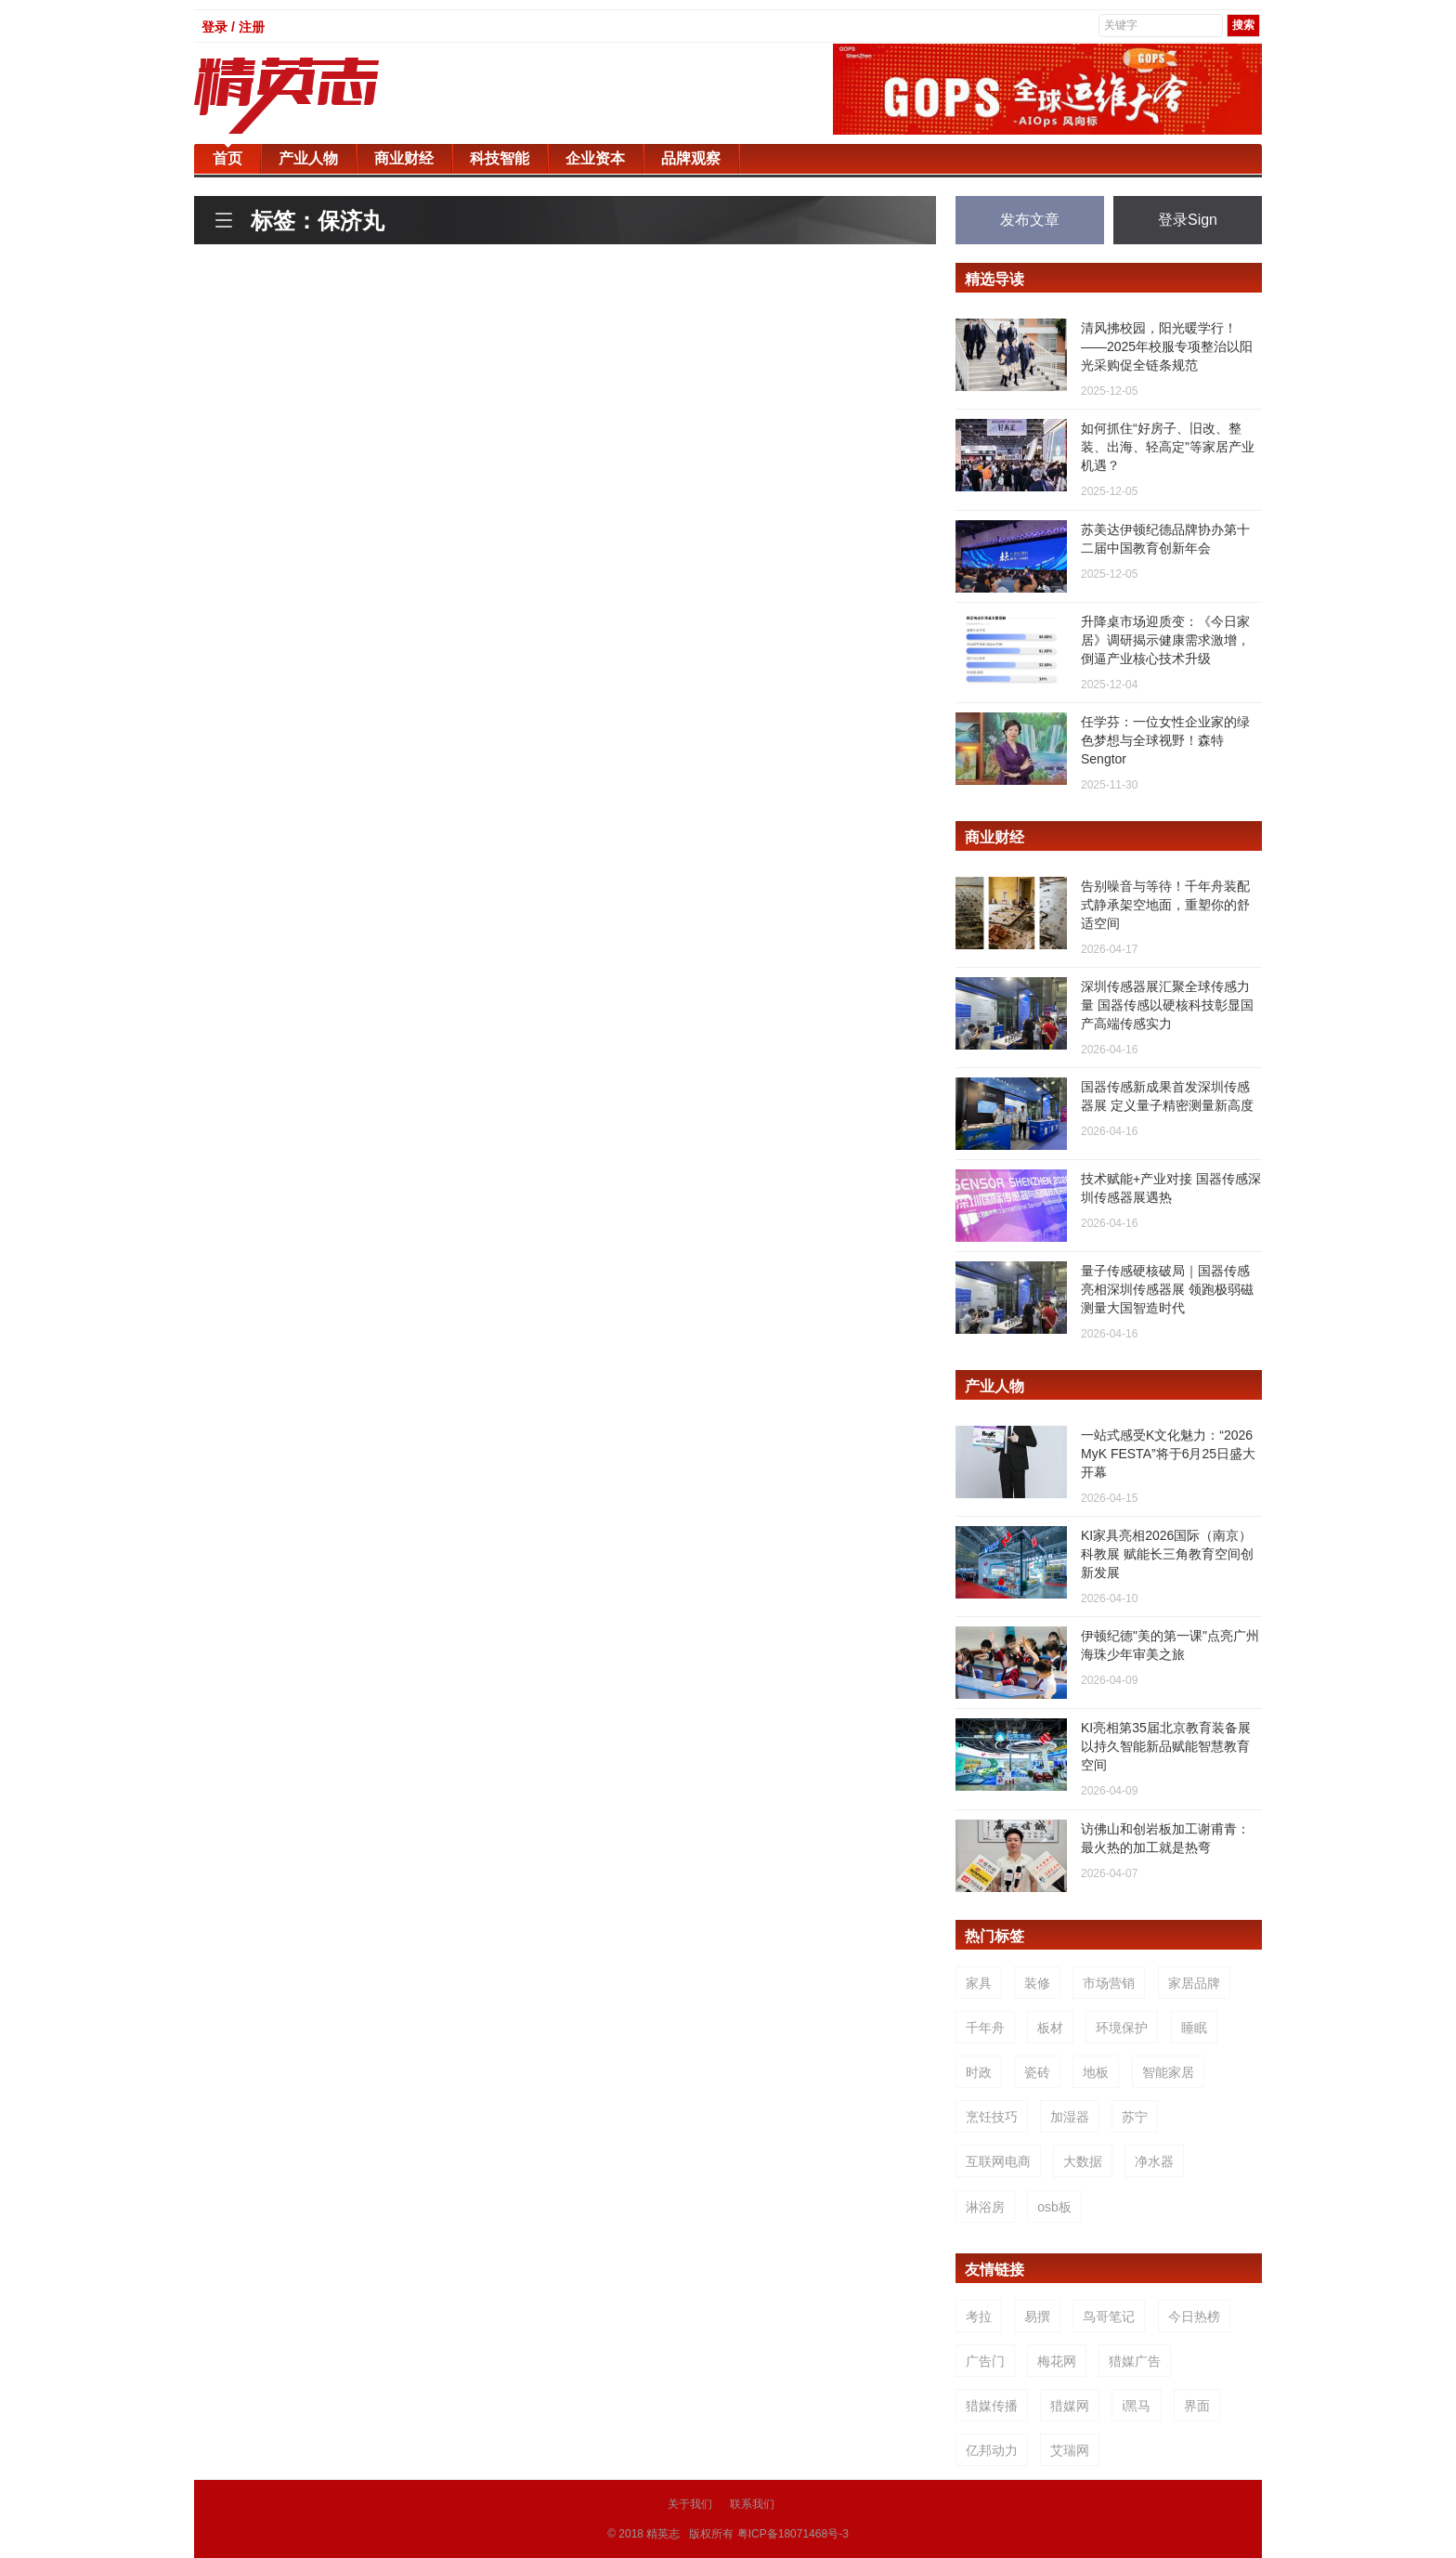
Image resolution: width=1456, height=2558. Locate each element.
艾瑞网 (1069, 2450)
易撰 (1037, 2316)
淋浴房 (985, 2206)
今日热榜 (1194, 2316)
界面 (1197, 2405)
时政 (979, 2072)
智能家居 (1168, 2072)
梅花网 (1056, 2361)
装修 (1037, 1983)
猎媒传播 (992, 2405)
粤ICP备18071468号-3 (793, 2533)
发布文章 (1030, 220)
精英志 (663, 2533)
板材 (1050, 2027)
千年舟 (985, 2027)
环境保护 (1122, 2027)
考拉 (979, 2316)
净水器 (1154, 2161)
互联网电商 (998, 2161)
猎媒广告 (1135, 2361)
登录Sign (1187, 220)
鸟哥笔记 (1109, 2316)
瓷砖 (1037, 2072)
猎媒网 (1069, 2405)
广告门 (985, 2361)
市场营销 (1109, 1983)
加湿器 (1069, 2116)
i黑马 (1136, 2405)
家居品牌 (1194, 1983)
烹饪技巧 (992, 2116)
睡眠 (1194, 2027)
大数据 (1082, 2161)
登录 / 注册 (233, 27)
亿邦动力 (992, 2450)
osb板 (1054, 2206)
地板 (1096, 2072)
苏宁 (1135, 2116)
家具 (979, 1983)
